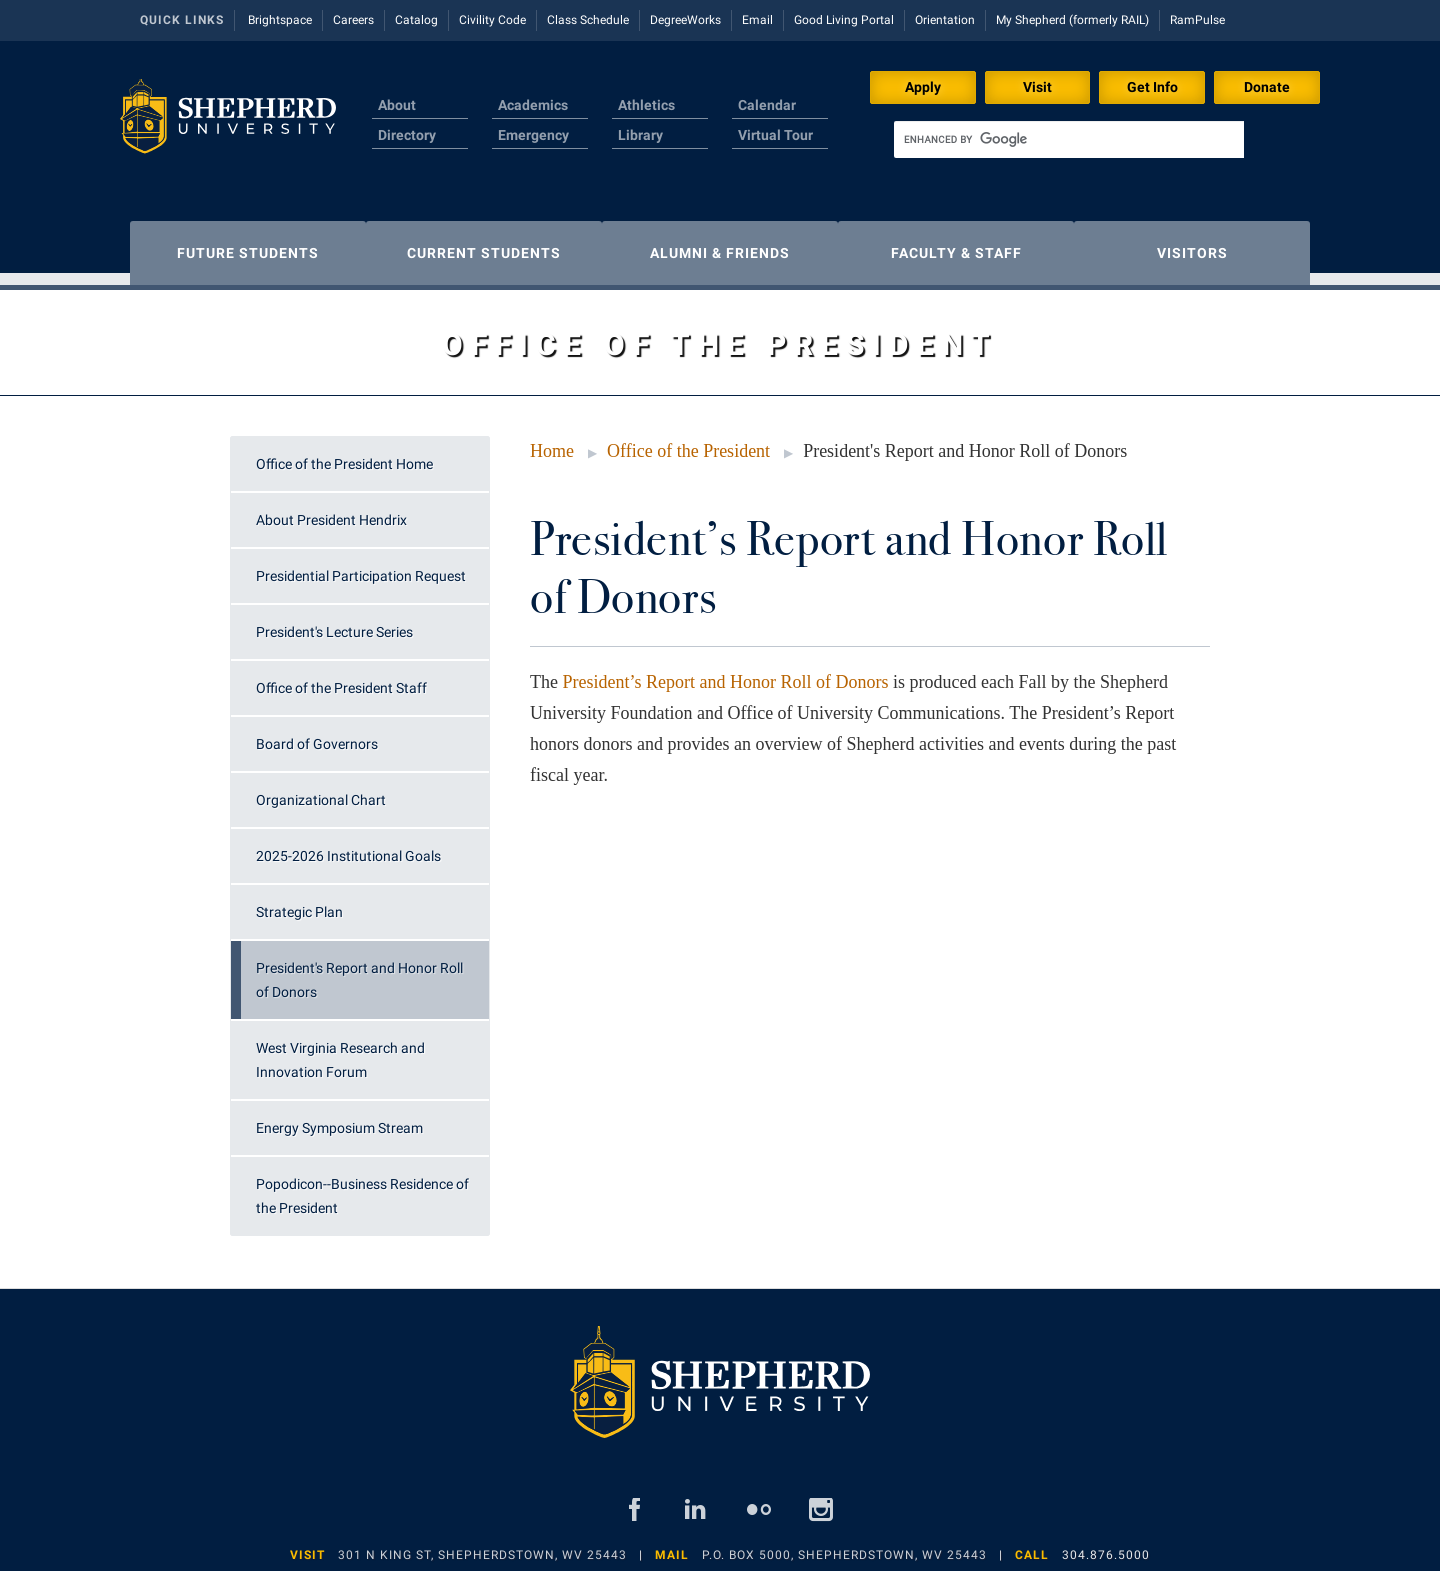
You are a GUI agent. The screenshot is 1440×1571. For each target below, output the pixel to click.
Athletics (646, 105)
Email (757, 20)
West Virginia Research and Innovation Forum (340, 1050)
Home (552, 441)
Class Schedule (588, 20)
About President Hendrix (331, 510)
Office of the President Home (344, 454)
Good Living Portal (844, 20)
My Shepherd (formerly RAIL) (1072, 20)
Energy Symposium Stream (339, 1118)
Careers (353, 20)
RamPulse (1197, 20)
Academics (533, 105)
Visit (1037, 87)
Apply (923, 87)
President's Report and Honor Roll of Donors (359, 970)
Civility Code (492, 20)
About (397, 105)
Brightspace (280, 20)
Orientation (945, 20)
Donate (1267, 87)
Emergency (533, 135)
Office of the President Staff (341, 678)
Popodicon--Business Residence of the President (362, 1186)
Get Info (1152, 87)
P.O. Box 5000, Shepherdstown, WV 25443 (844, 1545)
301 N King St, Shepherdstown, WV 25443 (482, 1545)
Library (640, 135)
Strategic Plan (299, 902)
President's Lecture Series (334, 622)
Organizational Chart (321, 790)
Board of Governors (317, 734)
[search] (1069, 139)
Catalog (416, 20)
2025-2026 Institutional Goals (348, 846)
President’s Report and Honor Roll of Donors (725, 672)
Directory (407, 135)
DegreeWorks (685, 20)
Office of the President (688, 441)
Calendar (767, 105)
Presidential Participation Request (361, 566)
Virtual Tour (775, 135)
